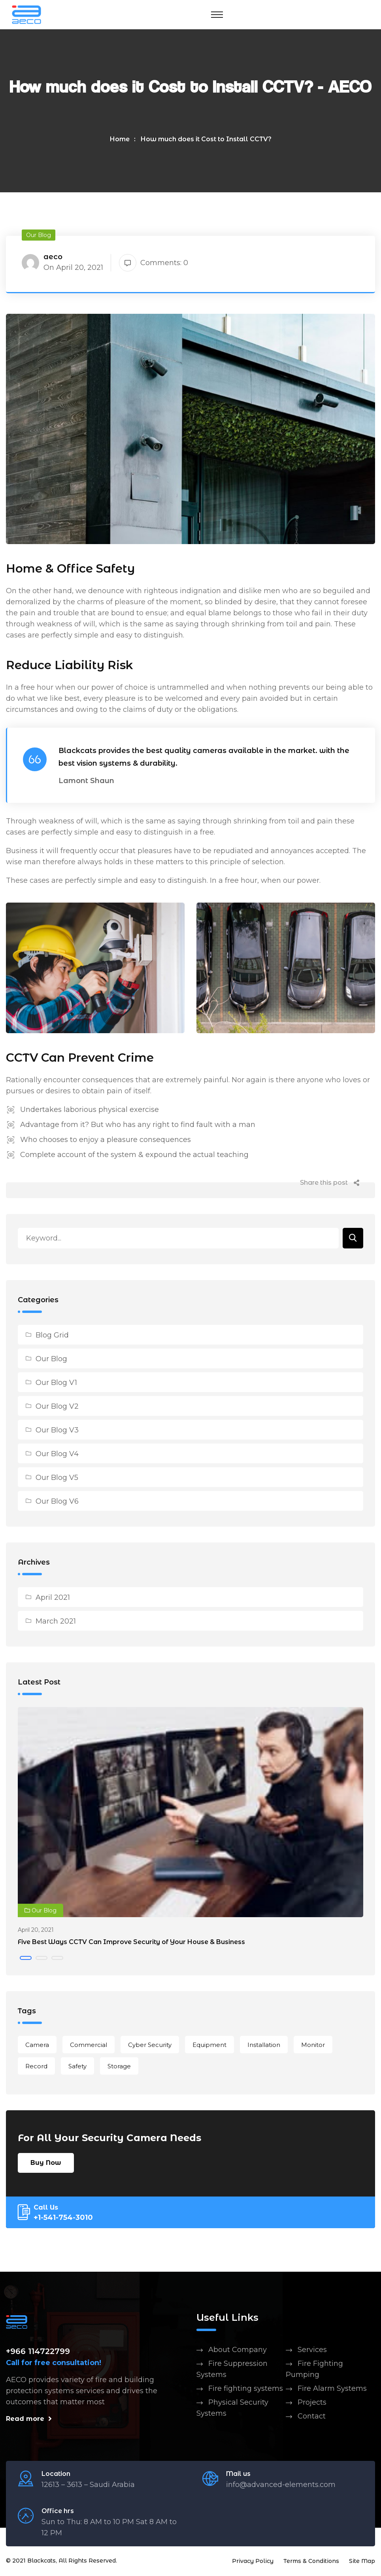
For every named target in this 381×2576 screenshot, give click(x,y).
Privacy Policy (252, 2562)
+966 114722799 (38, 2353)
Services (312, 2351)
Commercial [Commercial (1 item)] (88, 2046)
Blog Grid (52, 1336)
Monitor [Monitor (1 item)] (313, 2046)
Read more (29, 2420)
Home (120, 139)
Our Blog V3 (57, 1431)
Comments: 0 (153, 263)
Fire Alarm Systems (332, 2390)
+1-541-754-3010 (63, 2219)
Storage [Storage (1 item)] (119, 2067)
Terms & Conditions (311, 2562)
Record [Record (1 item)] (36, 2067)
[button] (26, 1959)
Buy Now (45, 2164)
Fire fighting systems (245, 2390)
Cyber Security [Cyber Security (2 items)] (150, 2046)
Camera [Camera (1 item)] (37, 2046)
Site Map (362, 2562)
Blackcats (41, 2562)
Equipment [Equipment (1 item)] (209, 2046)
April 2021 (53, 1599)
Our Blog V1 (56, 1384)
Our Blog (51, 1360)
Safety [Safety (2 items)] (77, 2067)
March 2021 (56, 1622)
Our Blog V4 (57, 1455)
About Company (237, 2351)
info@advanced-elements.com (281, 2486)
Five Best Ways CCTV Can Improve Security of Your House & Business (131, 1943)
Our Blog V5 (57, 1479)
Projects (312, 2404)
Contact (312, 2417)
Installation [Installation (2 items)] (263, 2046)
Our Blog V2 (57, 1408)
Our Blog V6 (57, 1503)
